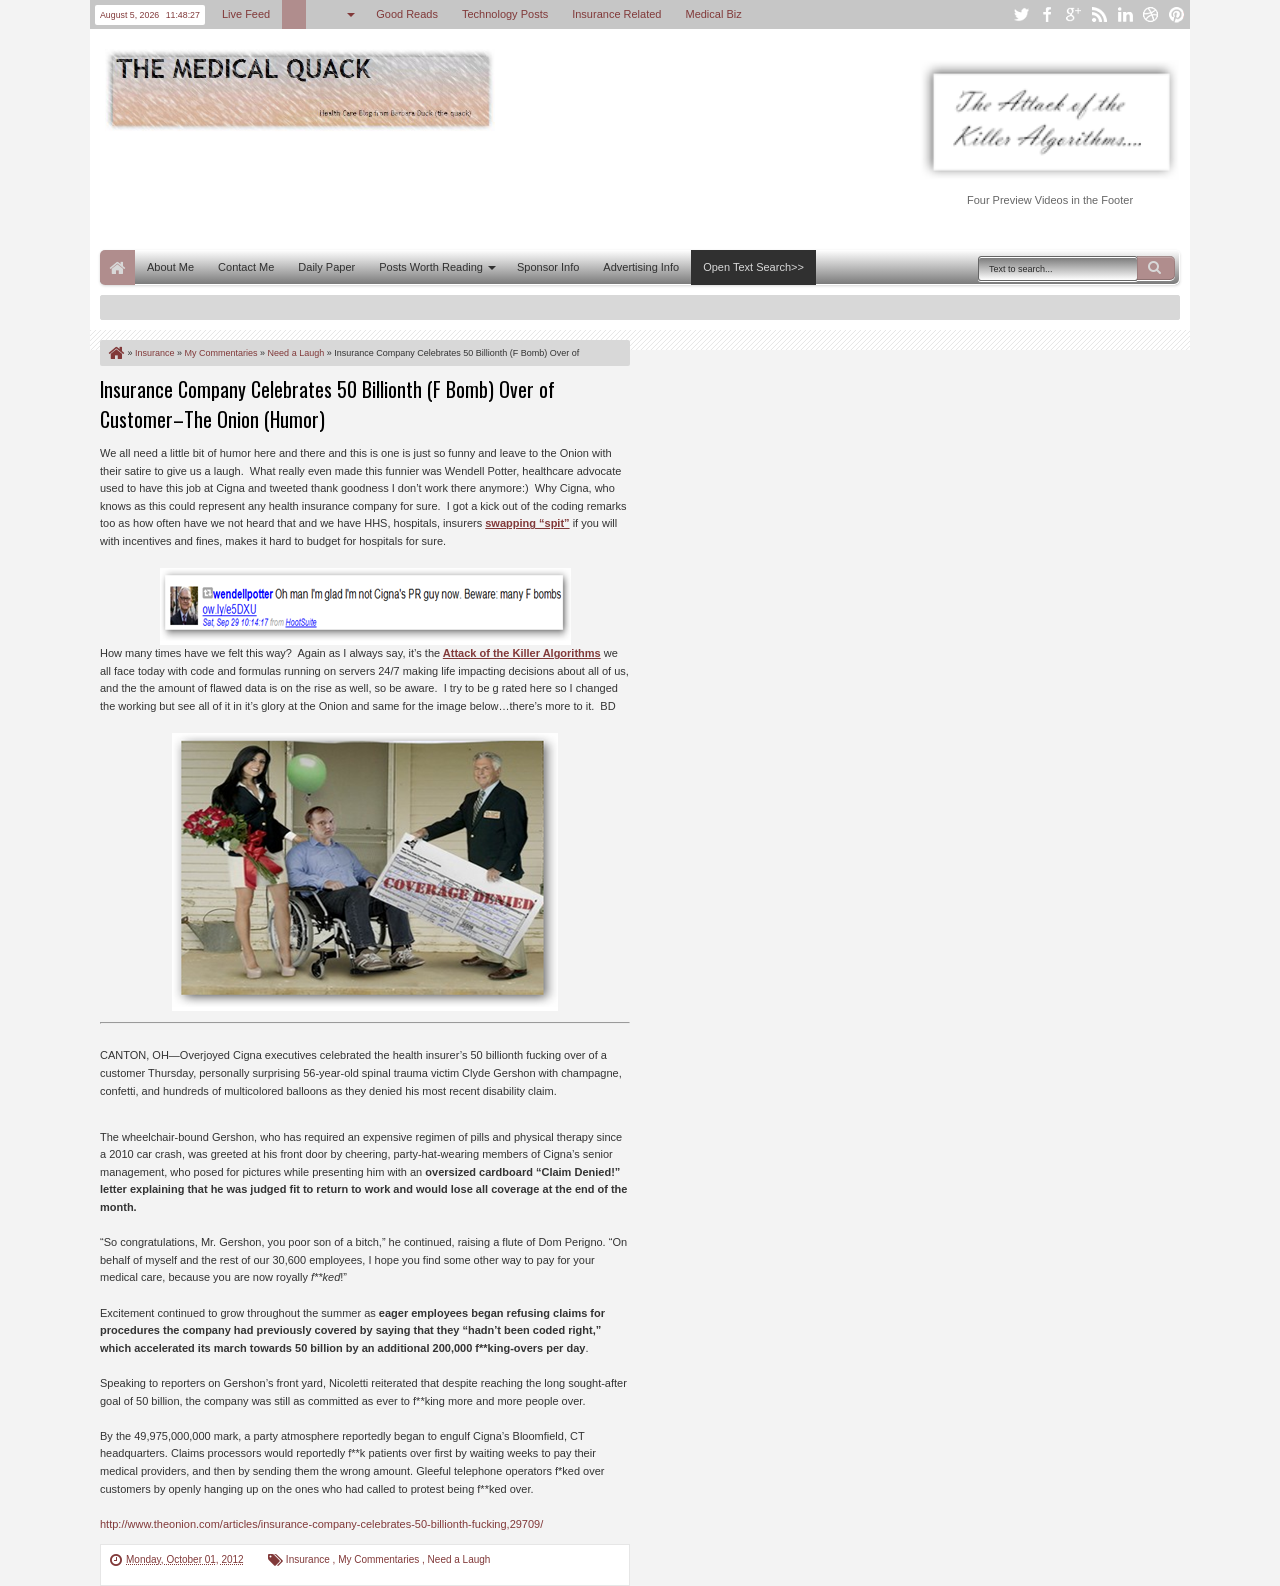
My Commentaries (380, 1559)
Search (1156, 268)
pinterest (1177, 14)
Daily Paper (326, 267)
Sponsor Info (548, 267)
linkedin (1125, 14)
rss (1099, 14)
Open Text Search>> (753, 267)
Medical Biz (713, 14)
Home (117, 267)
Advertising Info (641, 267)
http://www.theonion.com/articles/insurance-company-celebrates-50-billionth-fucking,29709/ (321, 1524)
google (1073, 14)
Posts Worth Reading (431, 267)
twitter (1021, 14)
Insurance (309, 1559)
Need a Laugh (459, 1559)
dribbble (1151, 14)
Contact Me (246, 267)
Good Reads (407, 14)
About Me (170, 267)
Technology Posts (505, 14)
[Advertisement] (464, 188)
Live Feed (246, 14)
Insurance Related (616, 14)
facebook (1047, 14)
